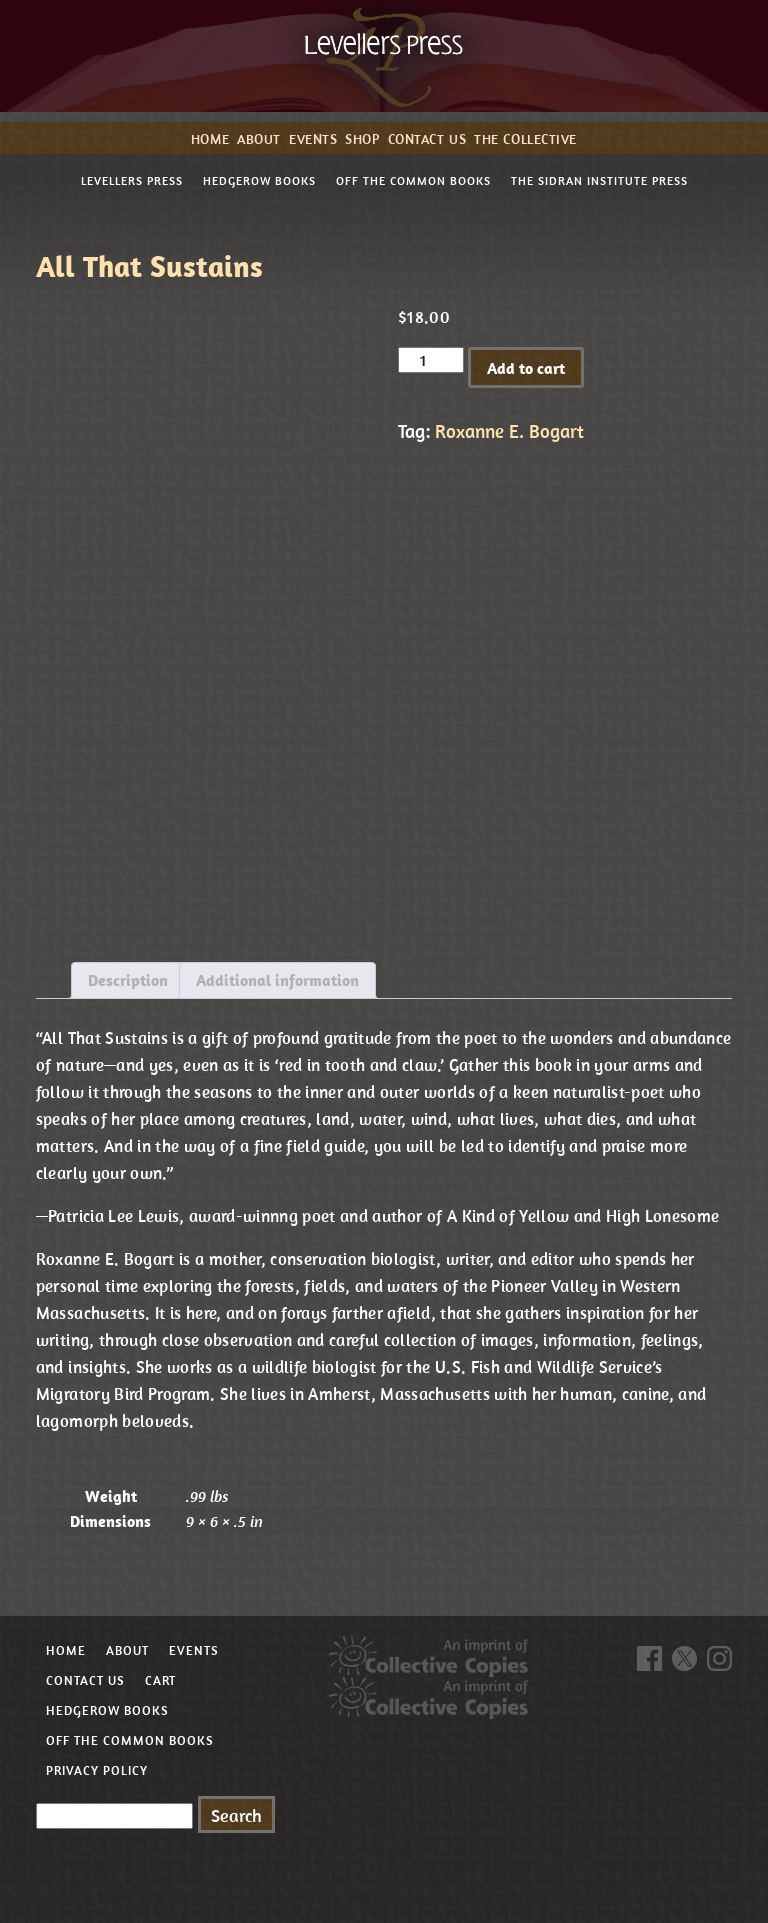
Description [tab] (128, 980)
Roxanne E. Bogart (509, 431)
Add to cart (526, 368)
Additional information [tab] (277, 980)
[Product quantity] (431, 360)
